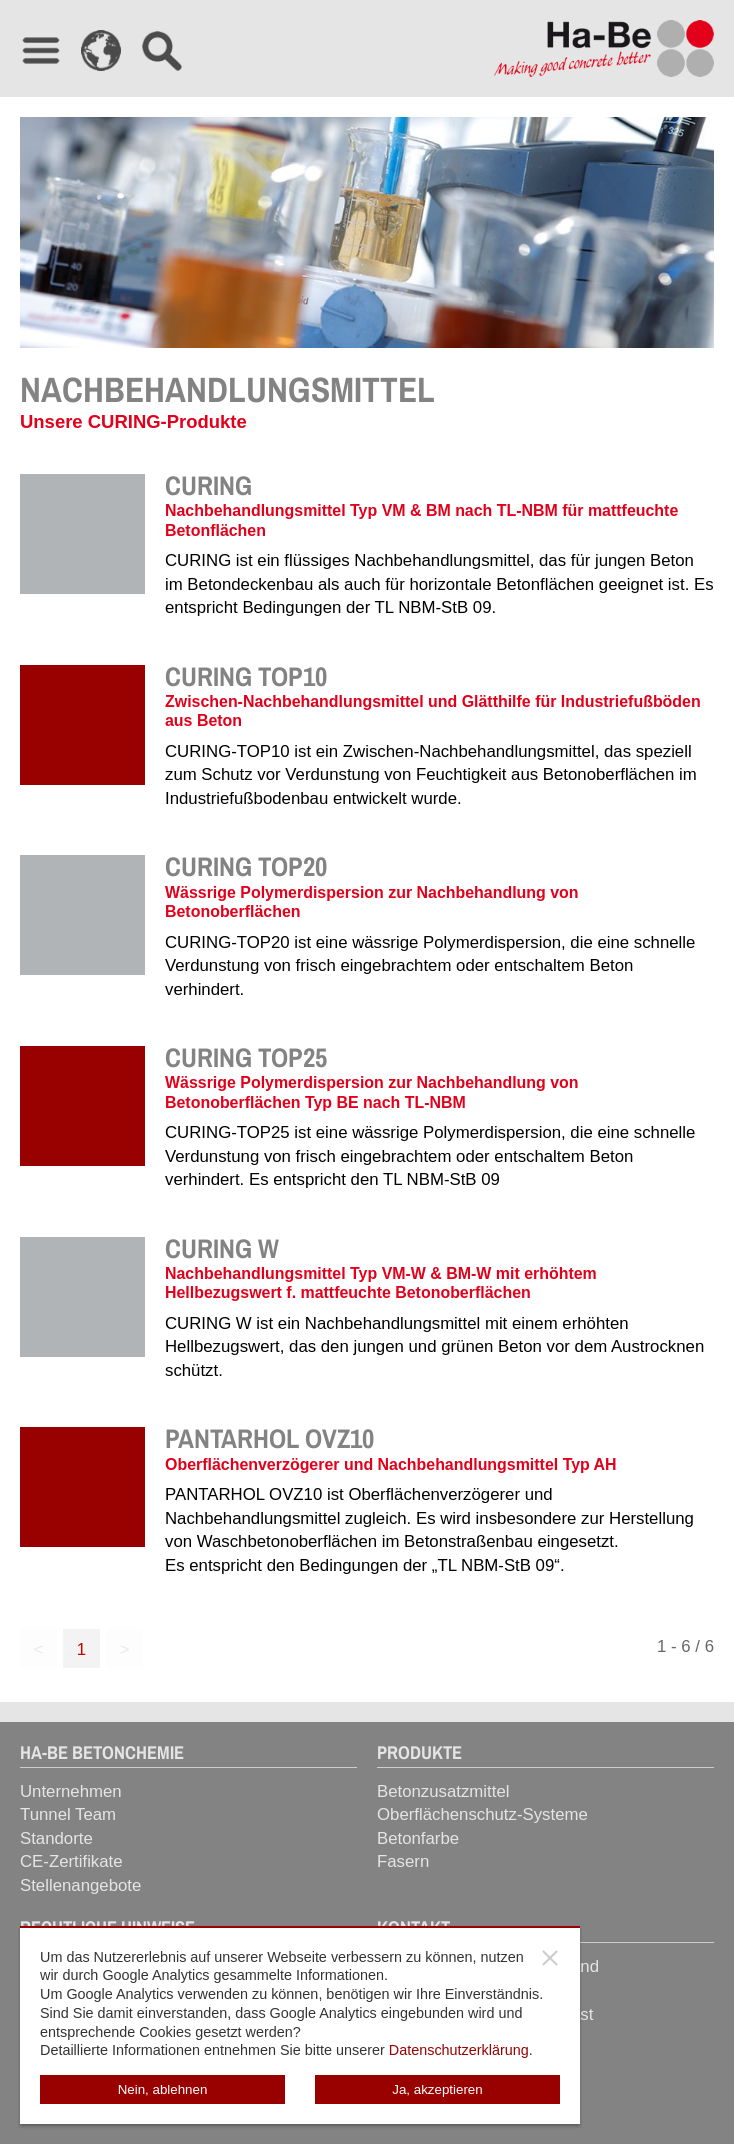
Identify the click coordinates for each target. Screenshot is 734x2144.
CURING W (222, 1248)
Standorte (56, 1838)
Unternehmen (71, 1791)
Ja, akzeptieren (437, 2089)
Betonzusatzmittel (443, 1791)
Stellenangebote (80, 1885)
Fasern (403, 1861)
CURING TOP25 (246, 1057)
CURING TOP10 (246, 676)
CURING (208, 485)
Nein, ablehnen (163, 2089)
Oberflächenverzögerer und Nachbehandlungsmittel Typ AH (391, 1464)
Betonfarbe (418, 1838)
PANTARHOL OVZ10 (269, 1438)
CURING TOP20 (246, 866)
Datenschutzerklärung (459, 2050)
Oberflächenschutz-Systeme (482, 1814)
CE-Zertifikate (71, 1861)
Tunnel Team (68, 1814)
